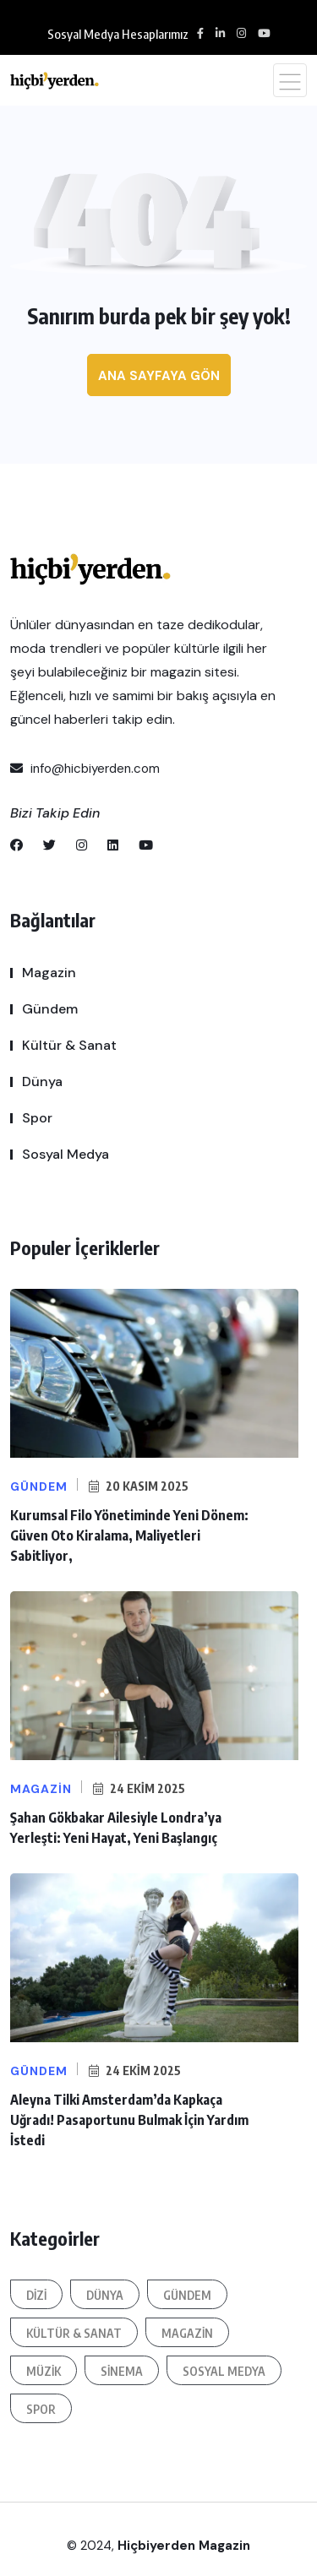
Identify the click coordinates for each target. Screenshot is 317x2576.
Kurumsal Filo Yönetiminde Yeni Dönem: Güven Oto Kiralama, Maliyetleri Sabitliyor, (129, 1535)
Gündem (50, 1009)
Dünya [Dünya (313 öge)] (104, 2295)
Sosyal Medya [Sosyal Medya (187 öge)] (224, 2371)
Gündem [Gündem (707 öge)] (187, 2295)
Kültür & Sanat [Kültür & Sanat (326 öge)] (74, 2333)
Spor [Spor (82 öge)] (41, 2409)
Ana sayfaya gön (159, 375)
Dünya (42, 1081)
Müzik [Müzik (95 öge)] (43, 2371)
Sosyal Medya (65, 1154)
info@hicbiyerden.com (85, 768)
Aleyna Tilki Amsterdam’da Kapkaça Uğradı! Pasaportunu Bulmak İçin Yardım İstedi (129, 2120)
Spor (37, 1118)
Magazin (49, 972)
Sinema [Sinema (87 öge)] (122, 2371)
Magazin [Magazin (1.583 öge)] (187, 2333)
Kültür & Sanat (69, 1045)
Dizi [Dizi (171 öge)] (36, 2295)
